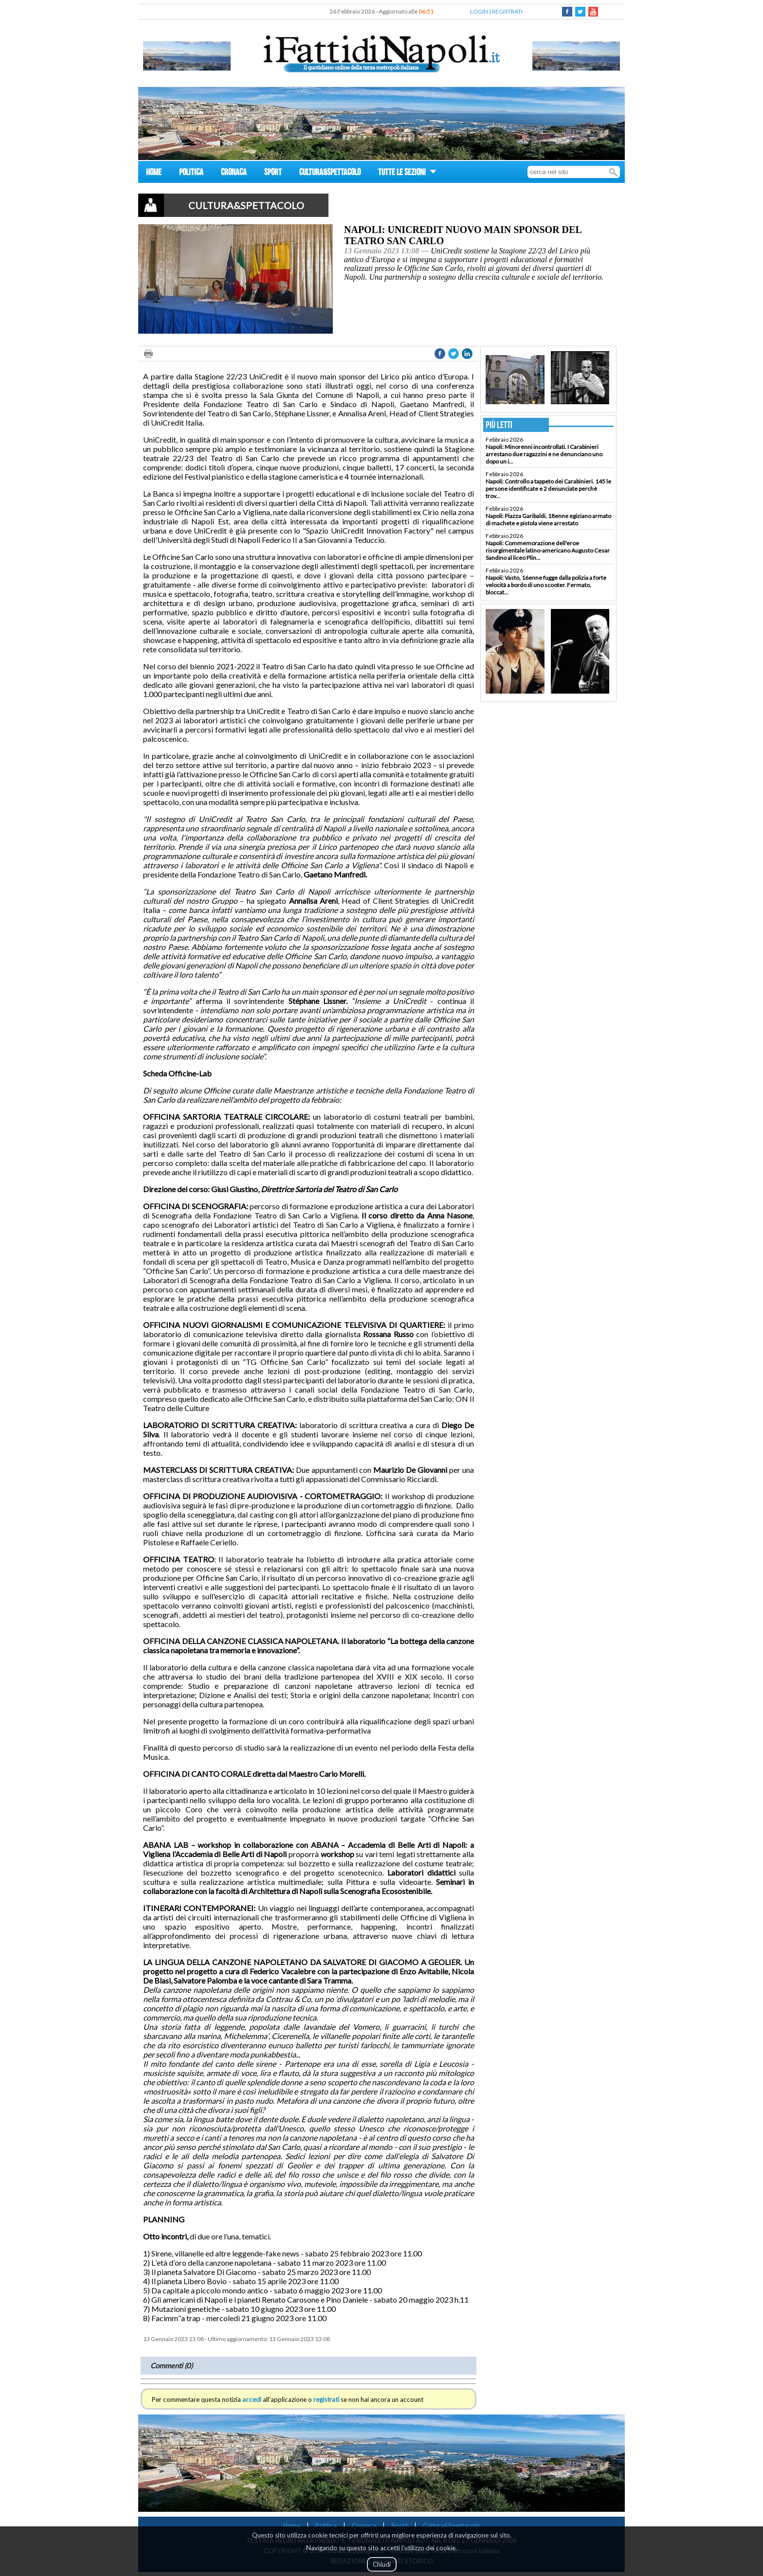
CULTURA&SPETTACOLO (330, 173)
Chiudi (382, 2564)
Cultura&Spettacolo (451, 2525)
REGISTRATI (507, 11)
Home (291, 2525)
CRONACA (234, 173)
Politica (326, 2525)
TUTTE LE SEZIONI (407, 173)
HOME (154, 173)
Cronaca (364, 2525)
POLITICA (191, 173)
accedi (251, 2399)
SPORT (273, 173)
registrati (326, 2399)
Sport (399, 2525)
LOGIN (479, 11)
